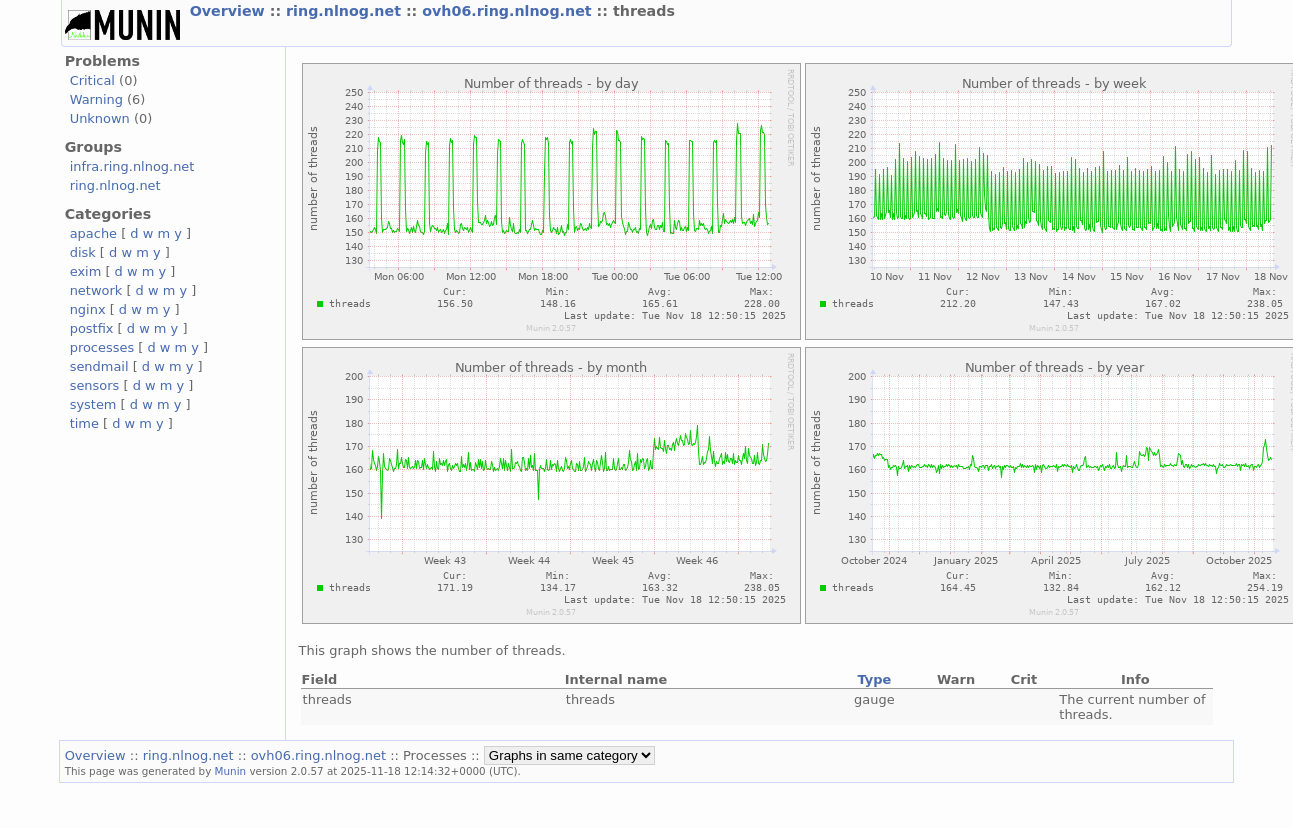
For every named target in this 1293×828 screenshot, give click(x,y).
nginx (88, 309)
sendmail (99, 366)
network (96, 290)
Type (874, 679)
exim (86, 271)
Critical (92, 80)
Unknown (100, 118)
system (93, 404)
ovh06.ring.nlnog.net (509, 11)
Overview (230, 11)
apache (93, 233)
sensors (95, 385)
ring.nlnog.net (346, 11)
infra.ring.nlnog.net (132, 166)
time (84, 423)
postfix (92, 328)
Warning (96, 99)
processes (102, 347)
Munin (231, 771)
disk (83, 252)
